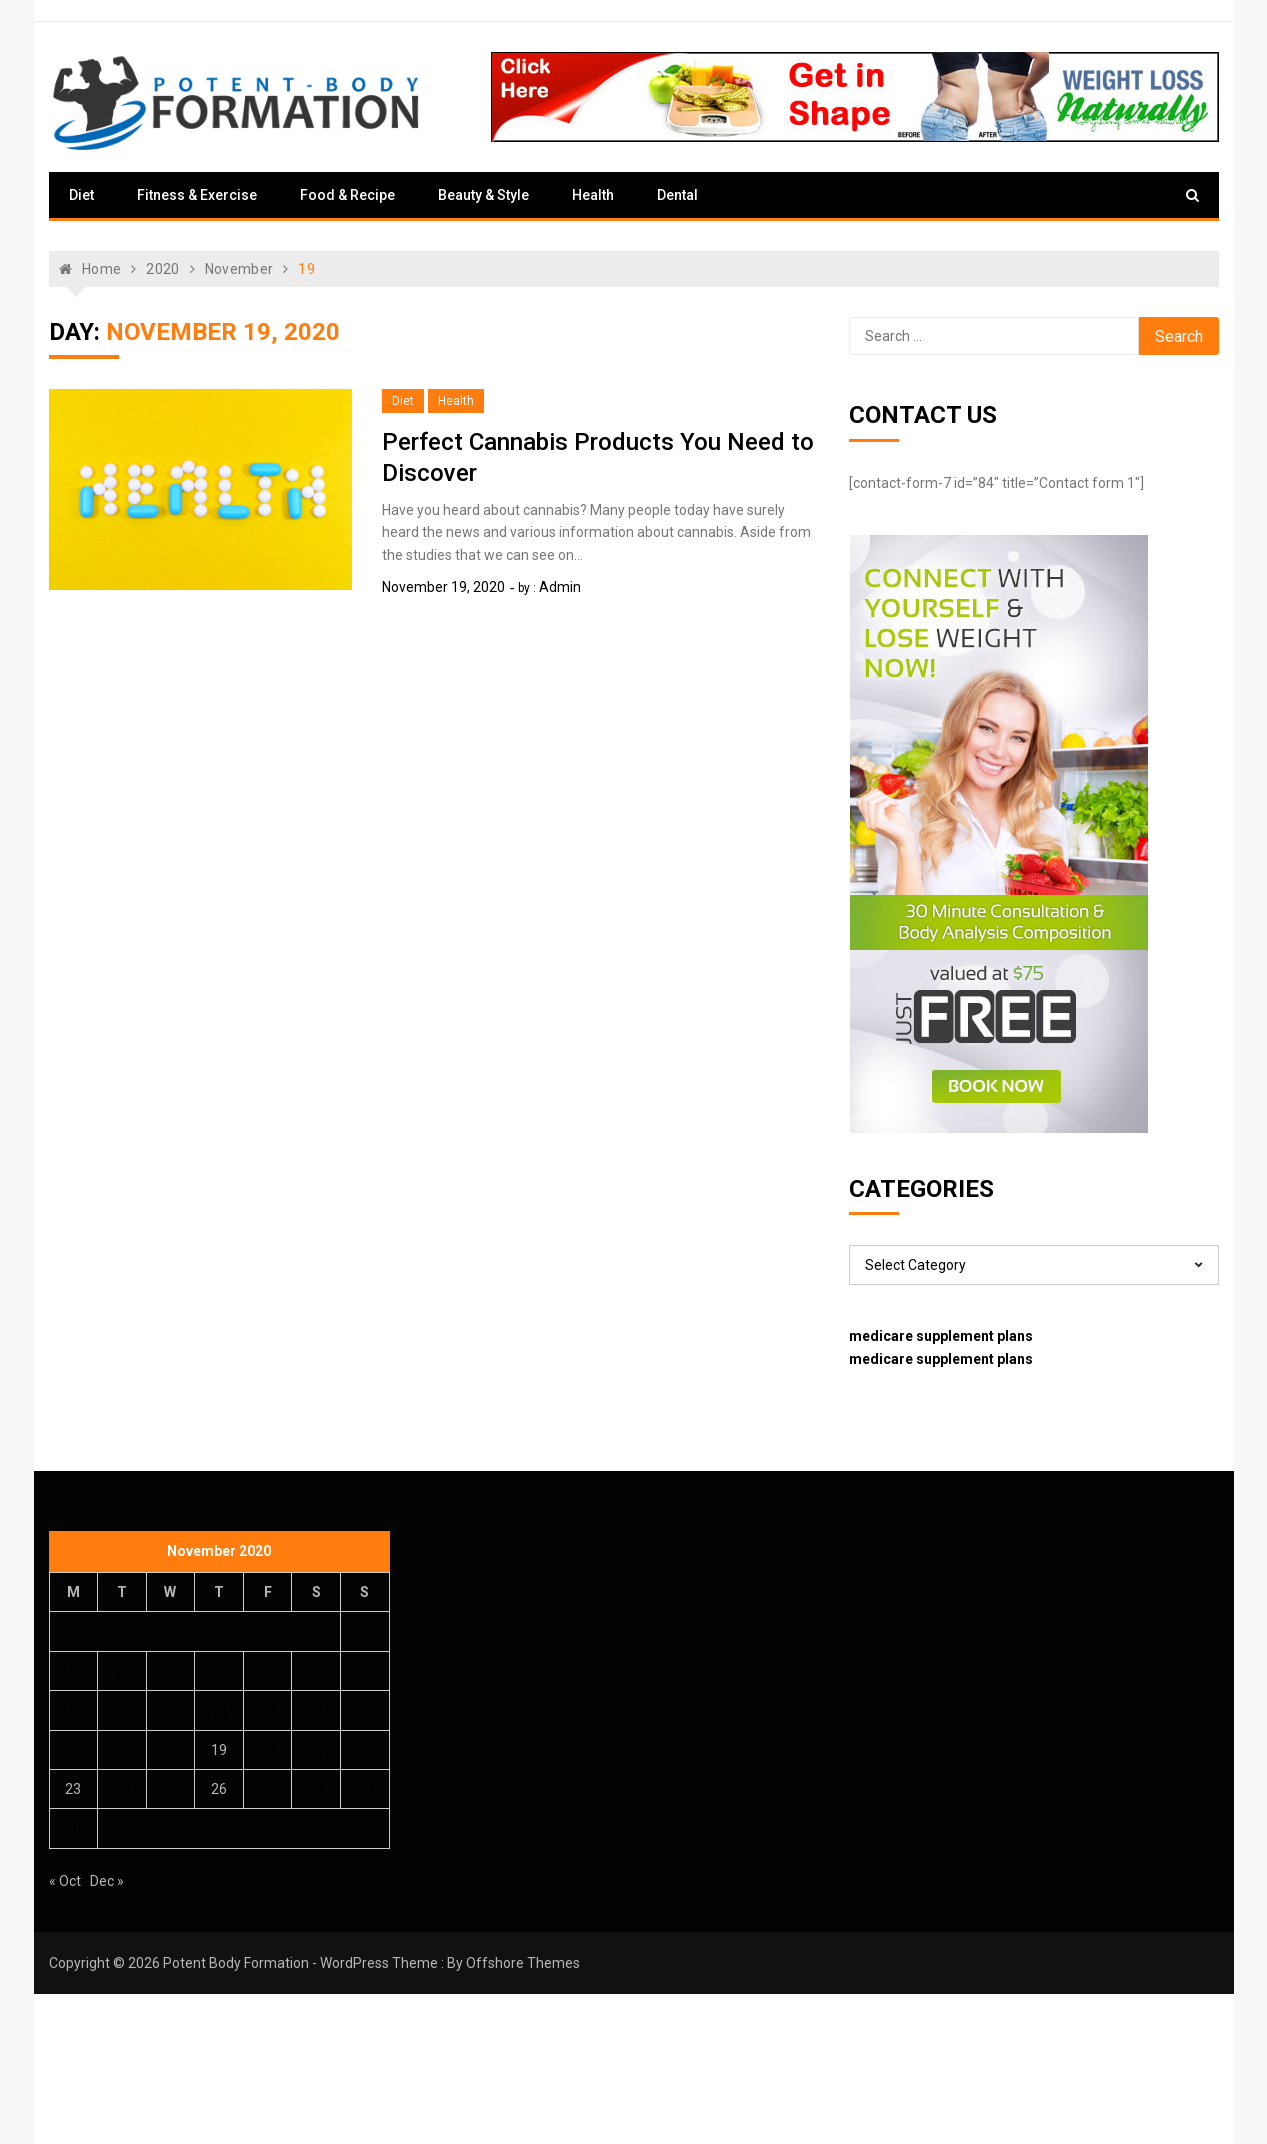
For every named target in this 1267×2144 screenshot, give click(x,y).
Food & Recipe (347, 195)
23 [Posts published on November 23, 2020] (73, 1789)
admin (560, 587)
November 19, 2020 (443, 587)
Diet (81, 195)
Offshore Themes (523, 1963)
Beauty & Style (483, 195)
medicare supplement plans (941, 1336)
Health (593, 195)
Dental (677, 195)
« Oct (65, 1881)
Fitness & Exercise (197, 195)
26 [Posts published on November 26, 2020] (219, 1789)
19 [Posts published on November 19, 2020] (219, 1750)
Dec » (107, 1881)
